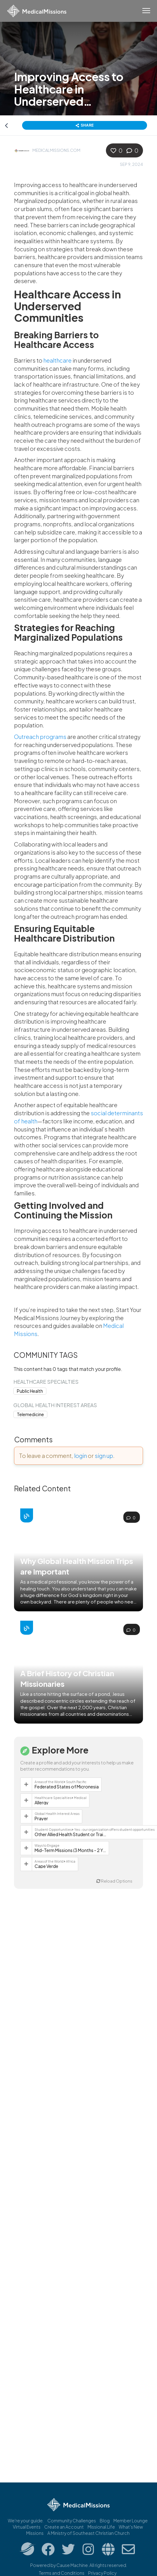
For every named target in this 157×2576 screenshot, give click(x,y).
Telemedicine (30, 1414)
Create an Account (64, 2527)
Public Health (30, 1391)
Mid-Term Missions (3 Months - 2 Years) (70, 1850)
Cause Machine (72, 2565)
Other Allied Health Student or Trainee (70, 1834)
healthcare (57, 360)
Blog (105, 2520)
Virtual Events (26, 2527)
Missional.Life (101, 2527)
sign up (104, 1455)
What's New (131, 2527)
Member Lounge (130, 2520)
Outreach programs (40, 736)
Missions (35, 2533)
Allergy (42, 1802)
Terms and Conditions (61, 2573)
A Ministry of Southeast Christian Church (88, 2533)
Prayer (41, 1818)
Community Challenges (71, 2520)
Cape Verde (46, 1866)
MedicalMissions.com (56, 150)
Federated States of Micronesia (67, 1786)
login (80, 1455)
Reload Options (114, 1881)
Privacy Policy (102, 2573)
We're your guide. (26, 2520)
